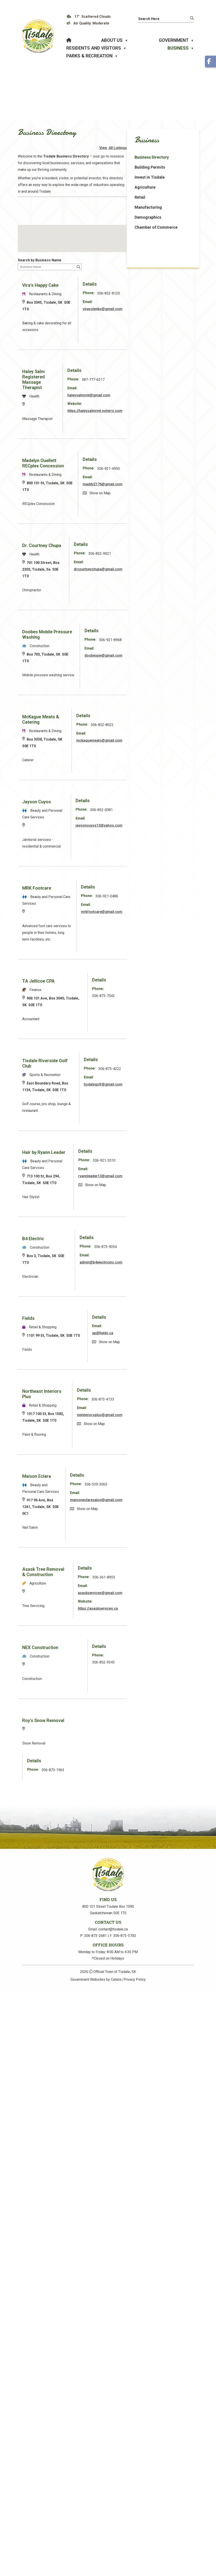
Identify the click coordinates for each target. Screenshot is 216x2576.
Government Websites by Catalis (96, 2115)
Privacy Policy (134, 2115)
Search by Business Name (117, 263)
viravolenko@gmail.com (169, 312)
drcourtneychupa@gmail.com (165, 584)
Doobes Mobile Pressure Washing (118, 654)
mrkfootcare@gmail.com (168, 965)
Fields (106, 1404)
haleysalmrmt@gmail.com (155, 398)
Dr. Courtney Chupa (112, 563)
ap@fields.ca (173, 1419)
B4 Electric (111, 1324)
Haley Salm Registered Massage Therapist (111, 382)
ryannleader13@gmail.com (167, 1243)
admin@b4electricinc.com (168, 1348)
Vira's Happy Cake (118, 288)
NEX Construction (118, 1777)
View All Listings (180, 153)
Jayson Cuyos (114, 842)
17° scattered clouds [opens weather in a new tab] (92, 16)
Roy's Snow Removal (121, 1850)
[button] (191, 18)
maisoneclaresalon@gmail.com (163, 1605)
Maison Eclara (107, 1584)
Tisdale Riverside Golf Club (118, 1123)
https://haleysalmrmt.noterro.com (161, 414)
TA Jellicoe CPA (116, 1041)
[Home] (69, 40)
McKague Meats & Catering (116, 746)
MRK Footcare (114, 941)
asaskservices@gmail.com (167, 1717)
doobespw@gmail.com (170, 676)
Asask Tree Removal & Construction (113, 1699)
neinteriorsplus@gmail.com (166, 1507)
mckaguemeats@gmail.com (166, 767)
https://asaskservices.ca (165, 1733)
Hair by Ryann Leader (114, 1222)
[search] (162, 19)
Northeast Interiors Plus (114, 1486)
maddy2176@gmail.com (169, 494)
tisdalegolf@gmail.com (170, 1145)
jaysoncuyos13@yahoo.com (166, 866)
